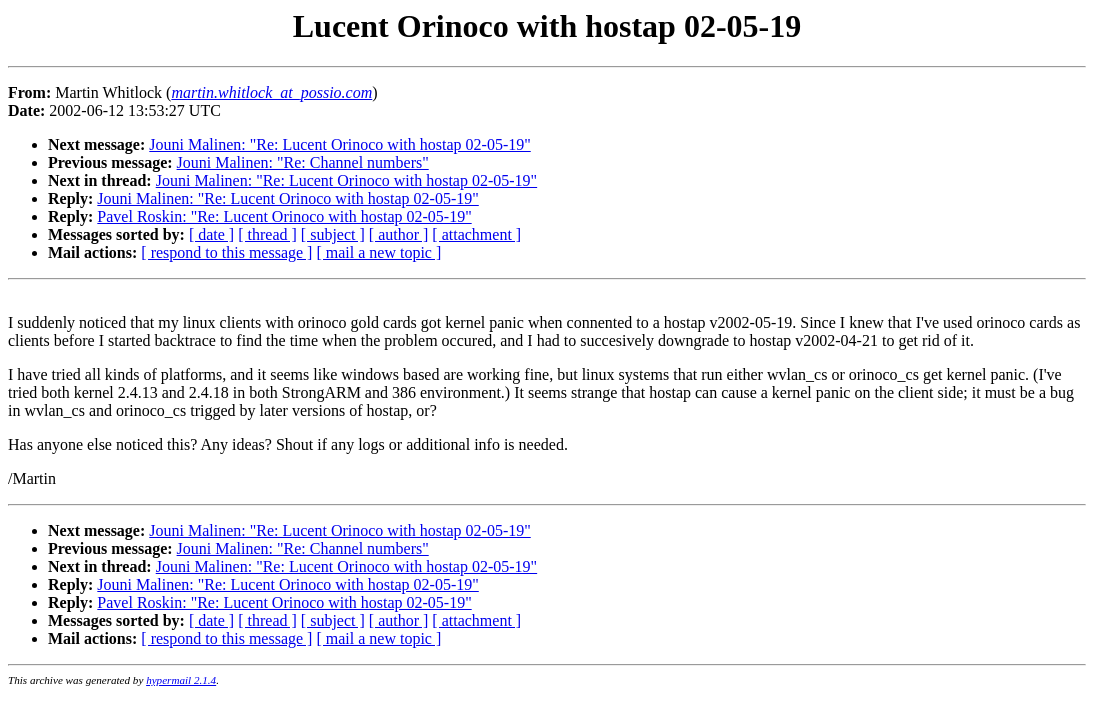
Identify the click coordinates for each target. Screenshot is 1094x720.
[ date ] (211, 234)
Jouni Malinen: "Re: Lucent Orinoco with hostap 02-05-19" (339, 144)
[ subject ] (333, 234)
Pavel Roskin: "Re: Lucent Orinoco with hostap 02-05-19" (284, 216)
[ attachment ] (476, 234)
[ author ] (399, 234)
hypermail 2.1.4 (181, 680)
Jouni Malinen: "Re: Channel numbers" (303, 162)
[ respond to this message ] (226, 252)
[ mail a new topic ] (378, 252)
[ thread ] (267, 234)
